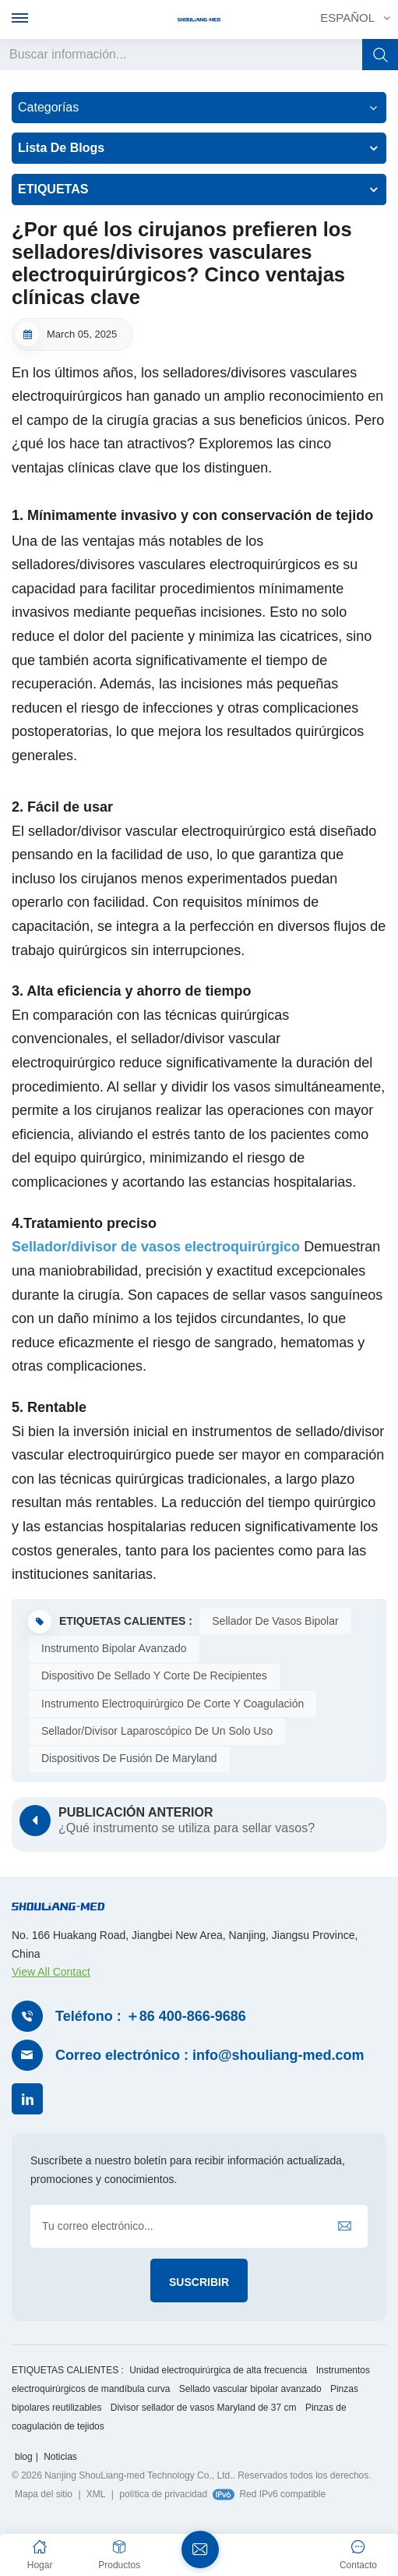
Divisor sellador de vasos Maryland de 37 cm (204, 2408)
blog (24, 2457)
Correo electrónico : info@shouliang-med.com (210, 2055)
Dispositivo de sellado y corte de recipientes (154, 1675)
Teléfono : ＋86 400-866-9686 (150, 2016)
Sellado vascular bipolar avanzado (250, 2389)
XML (96, 2494)
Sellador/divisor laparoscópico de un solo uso (157, 1731)
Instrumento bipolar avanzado (114, 1648)
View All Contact (51, 1972)
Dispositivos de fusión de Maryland (129, 1758)
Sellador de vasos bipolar (275, 1621)
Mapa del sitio (43, 2494)
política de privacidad (163, 2494)
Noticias (60, 2457)
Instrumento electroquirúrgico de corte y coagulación (172, 1703)
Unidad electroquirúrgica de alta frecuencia (218, 2370)
